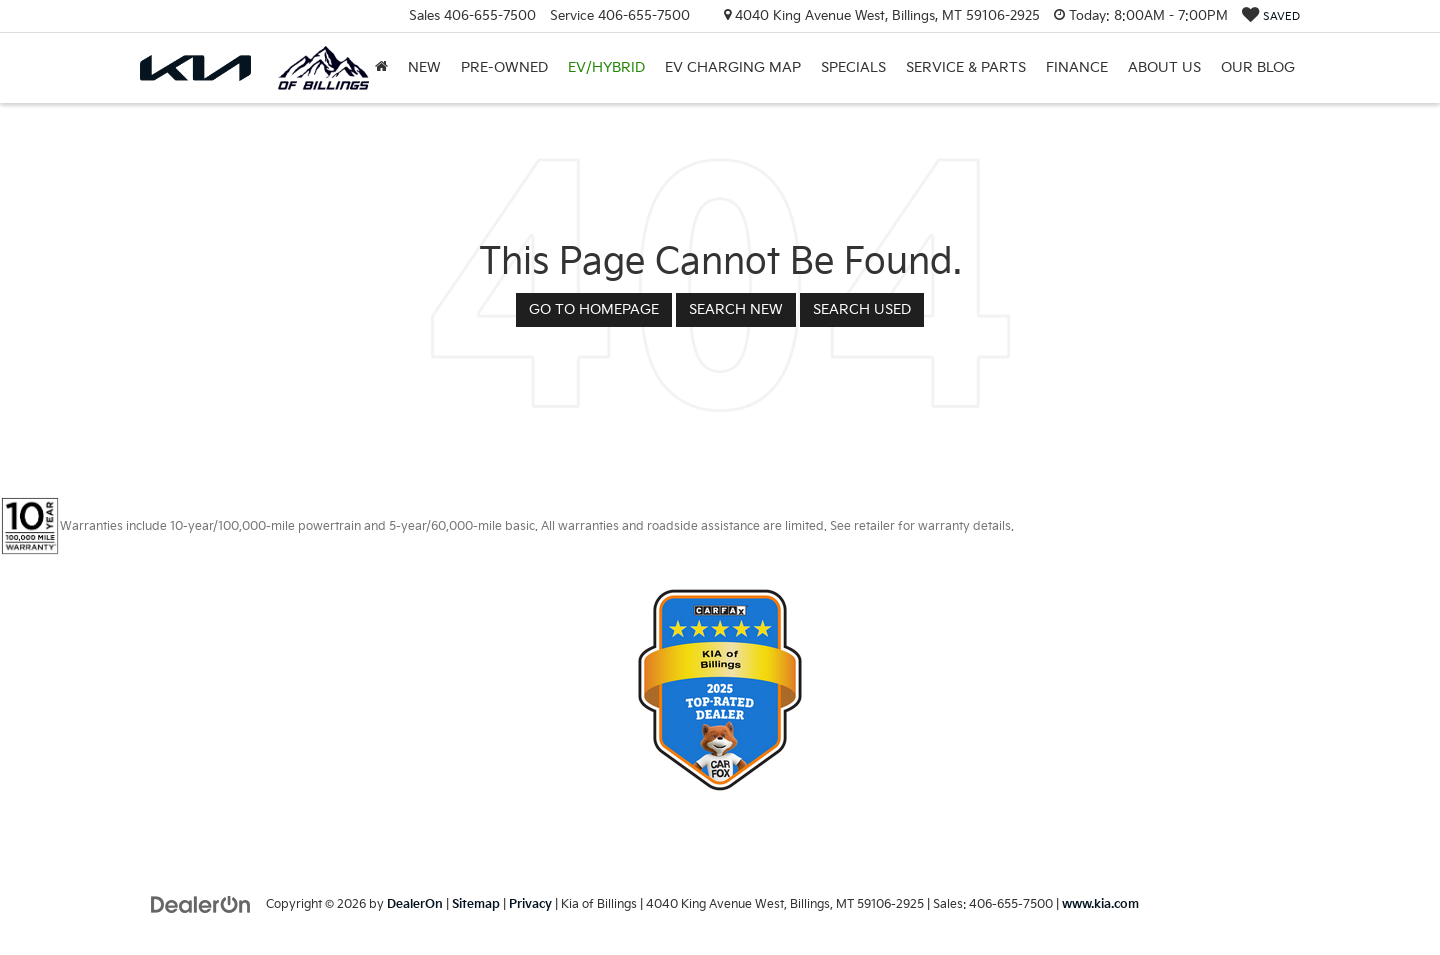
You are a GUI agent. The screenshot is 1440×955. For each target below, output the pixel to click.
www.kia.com (1100, 904)
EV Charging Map (733, 67)
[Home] (381, 68)
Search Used (862, 309)
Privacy (530, 904)
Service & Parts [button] (966, 67)
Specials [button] (853, 67)
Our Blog (1258, 67)
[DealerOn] (201, 903)
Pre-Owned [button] (504, 67)
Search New (736, 309)
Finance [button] (1077, 67)
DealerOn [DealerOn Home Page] (415, 904)
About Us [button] (1164, 67)
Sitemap (476, 904)
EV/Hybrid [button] (606, 67)
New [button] (424, 67)
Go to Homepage (594, 309)
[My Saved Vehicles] (1271, 16)
